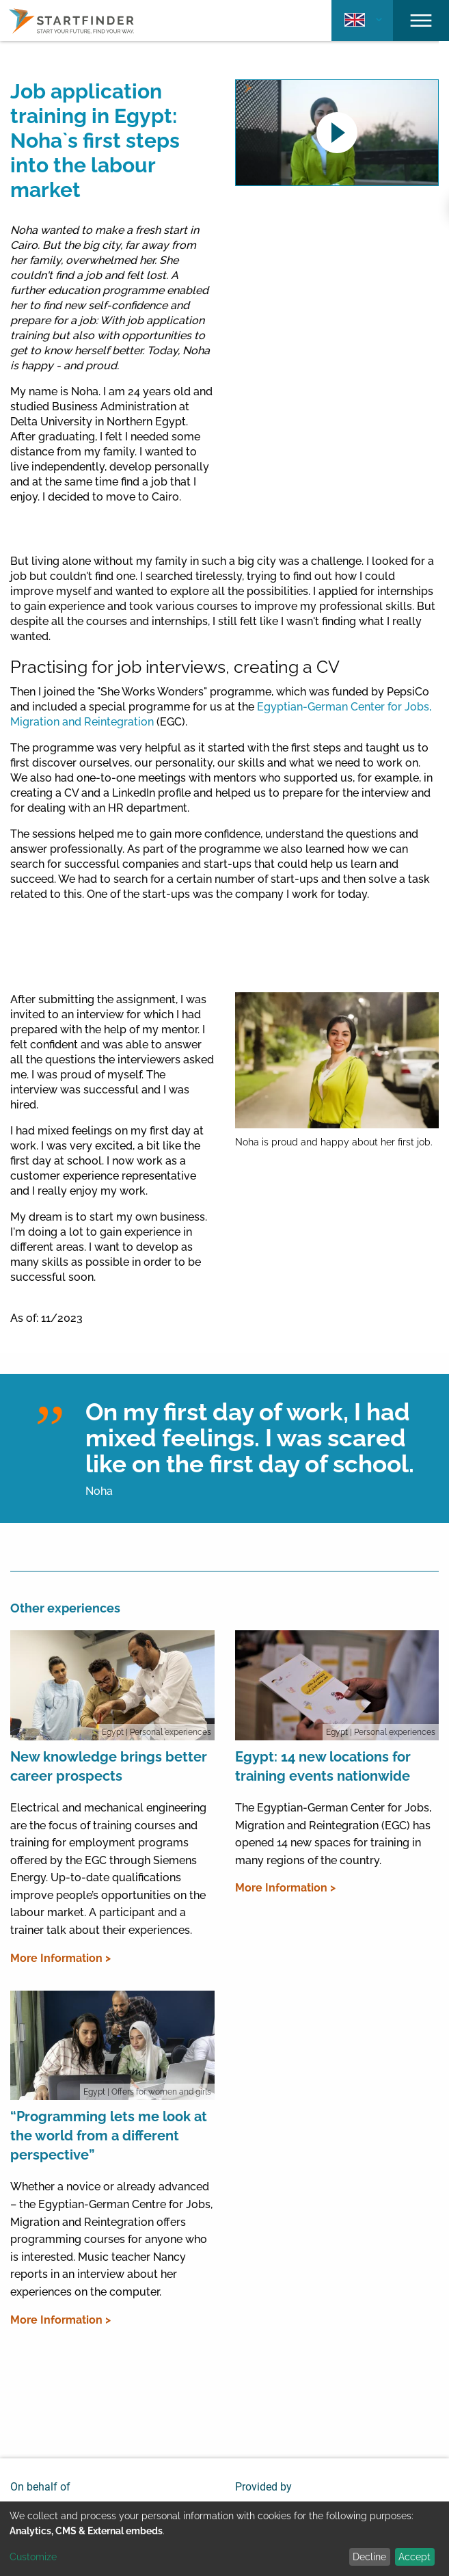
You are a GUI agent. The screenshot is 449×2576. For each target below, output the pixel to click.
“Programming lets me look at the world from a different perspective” (108, 2135)
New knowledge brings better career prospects (108, 1766)
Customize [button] (33, 2556)
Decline (369, 2556)
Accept (414, 2556)
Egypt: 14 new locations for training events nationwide (323, 1766)
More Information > (60, 1958)
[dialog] (224, 2538)
